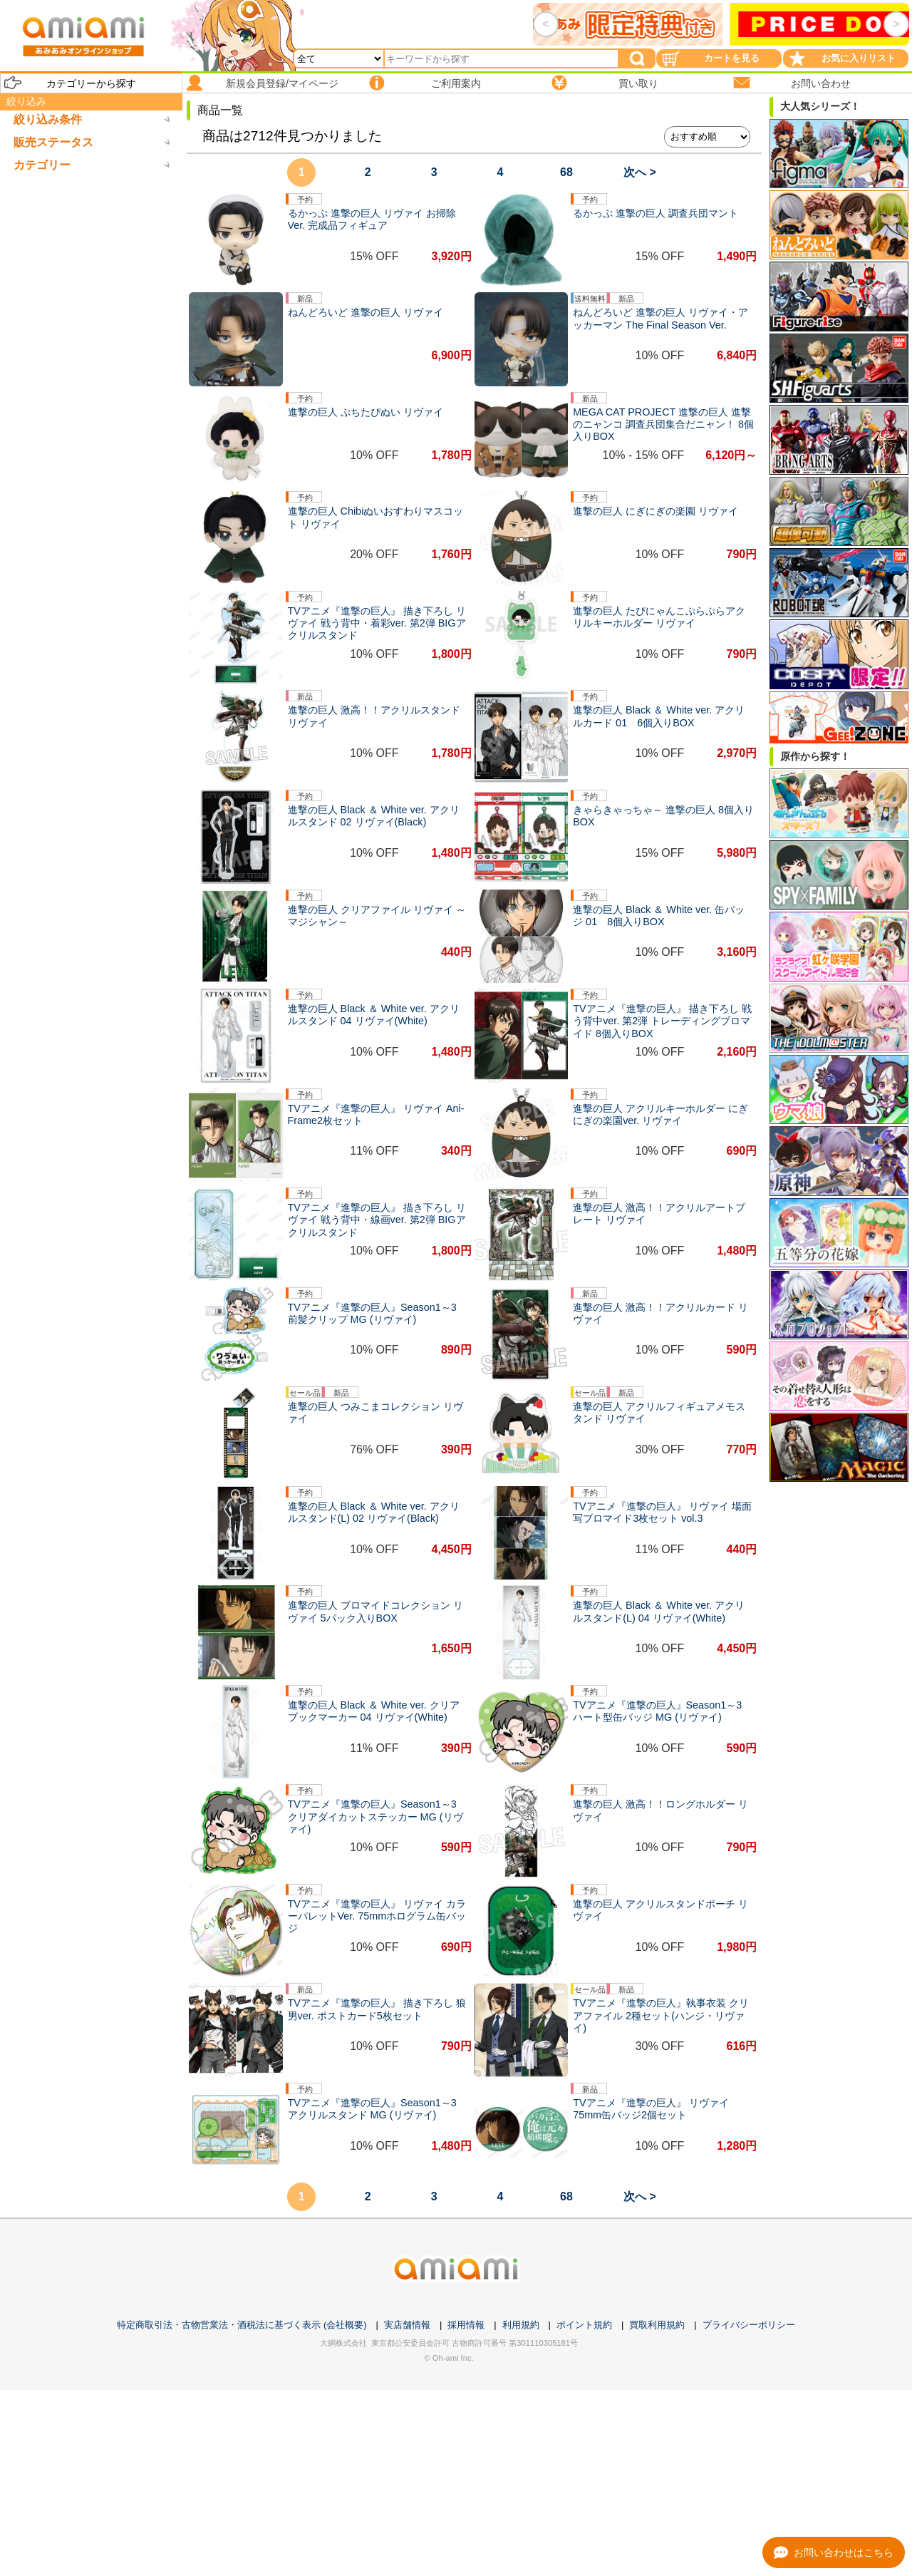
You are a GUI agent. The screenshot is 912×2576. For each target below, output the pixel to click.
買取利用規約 (657, 2324)
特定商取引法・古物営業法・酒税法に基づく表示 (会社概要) (241, 2324)
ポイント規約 (584, 2324)
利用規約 (520, 2324)
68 (566, 172)
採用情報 (465, 2324)
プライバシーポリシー (749, 2324)
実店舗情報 (407, 2324)
